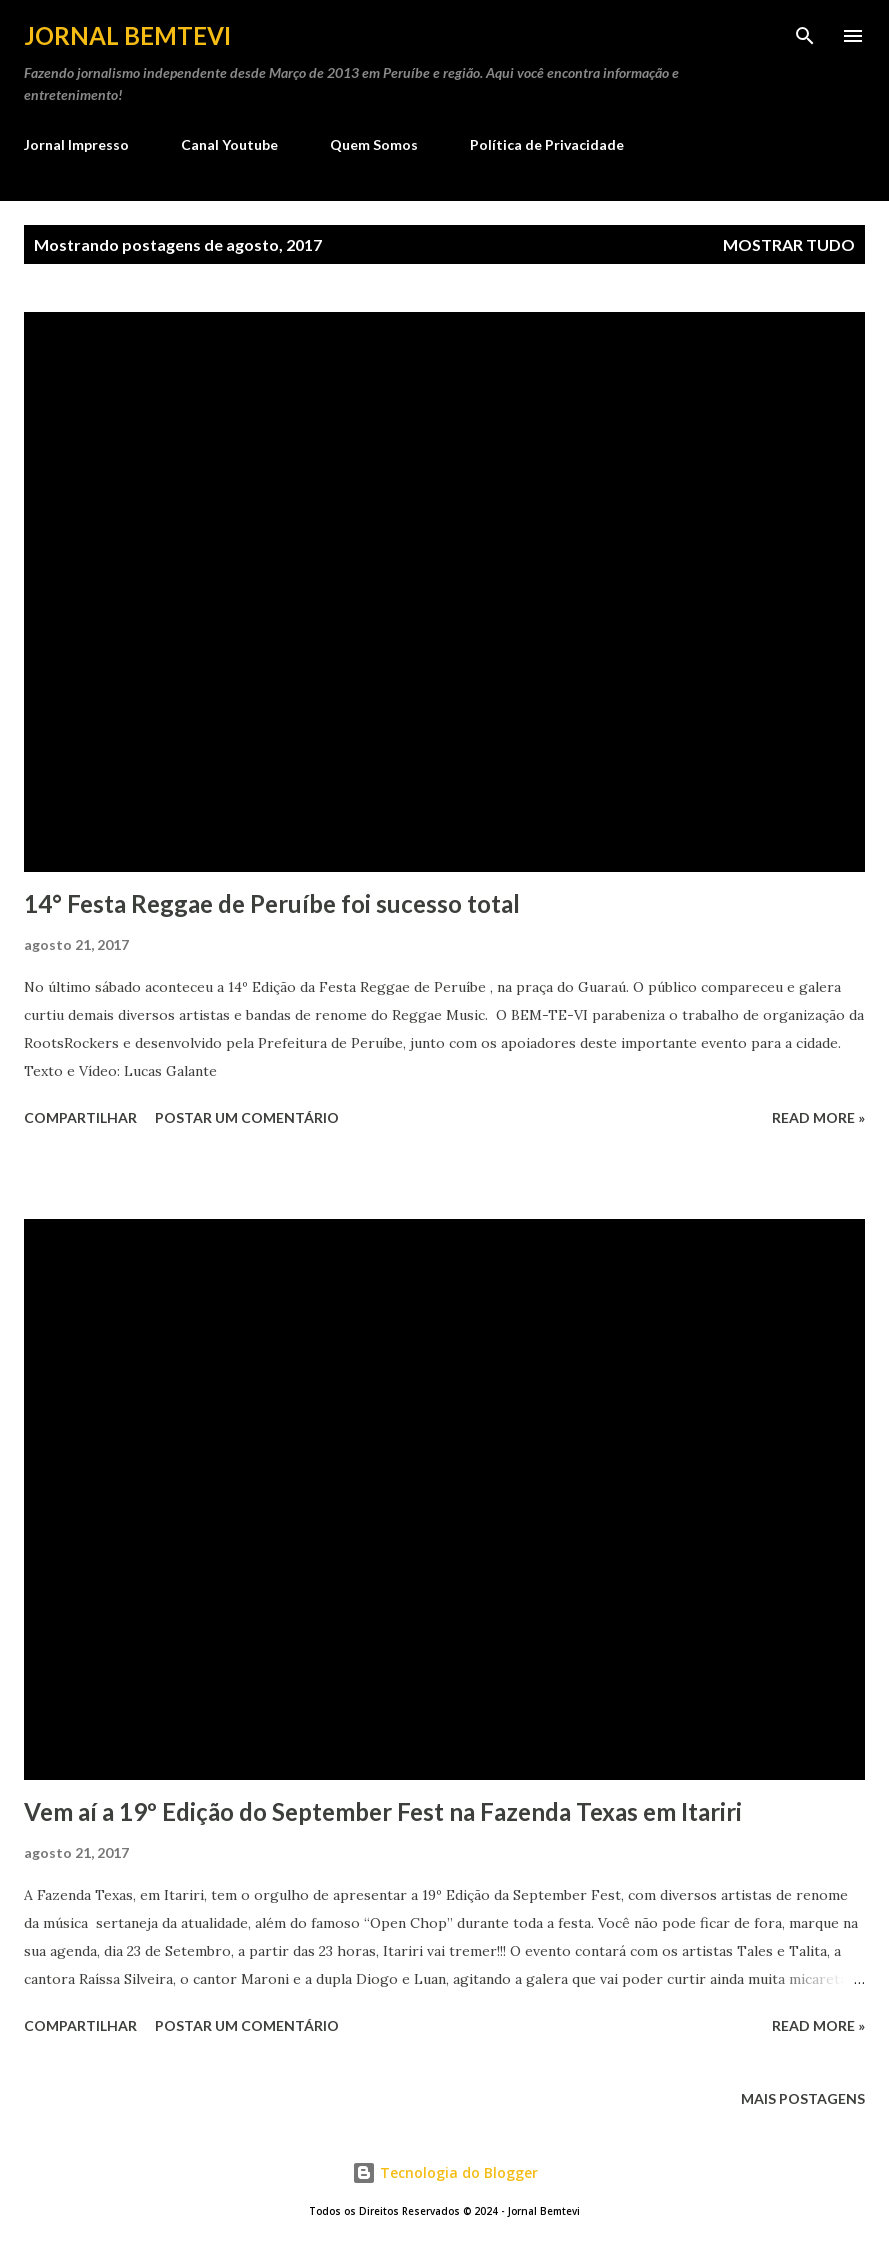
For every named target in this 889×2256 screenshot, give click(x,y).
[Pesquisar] (805, 36)
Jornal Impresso (76, 144)
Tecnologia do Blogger (445, 2172)
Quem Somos (374, 144)
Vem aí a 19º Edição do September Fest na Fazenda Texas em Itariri (383, 1811)
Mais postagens (803, 2098)
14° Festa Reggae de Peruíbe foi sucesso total (272, 903)
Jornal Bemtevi (127, 35)
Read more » (818, 1117)
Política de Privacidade (547, 144)
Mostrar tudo (789, 244)
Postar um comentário (247, 1117)
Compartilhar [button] (80, 1117)
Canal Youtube (229, 144)
